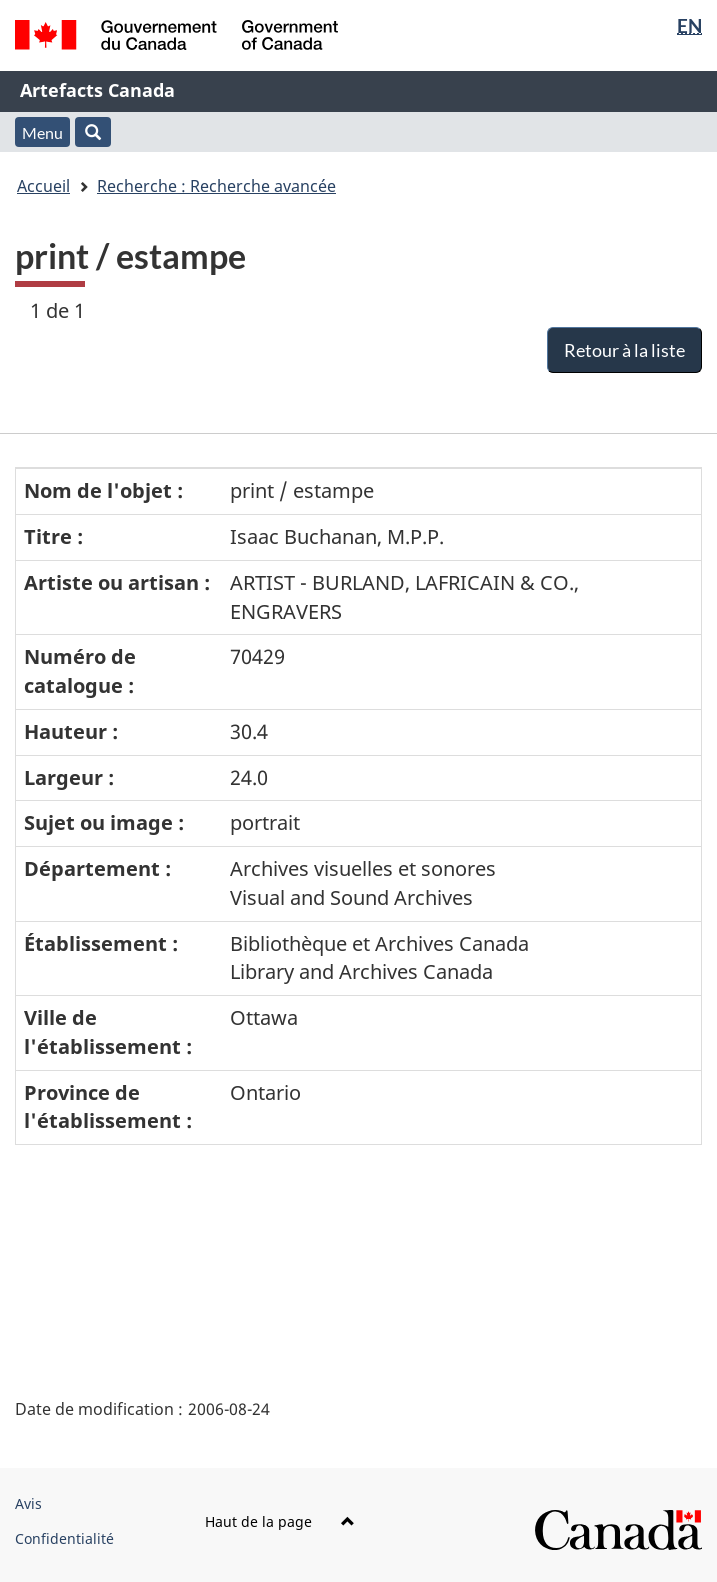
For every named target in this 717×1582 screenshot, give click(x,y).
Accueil (43, 186)
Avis (28, 1503)
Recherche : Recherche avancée (216, 186)
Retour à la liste (624, 350)
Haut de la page (280, 1521)
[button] (93, 132)
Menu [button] (42, 132)
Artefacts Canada (97, 90)
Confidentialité (64, 1538)
